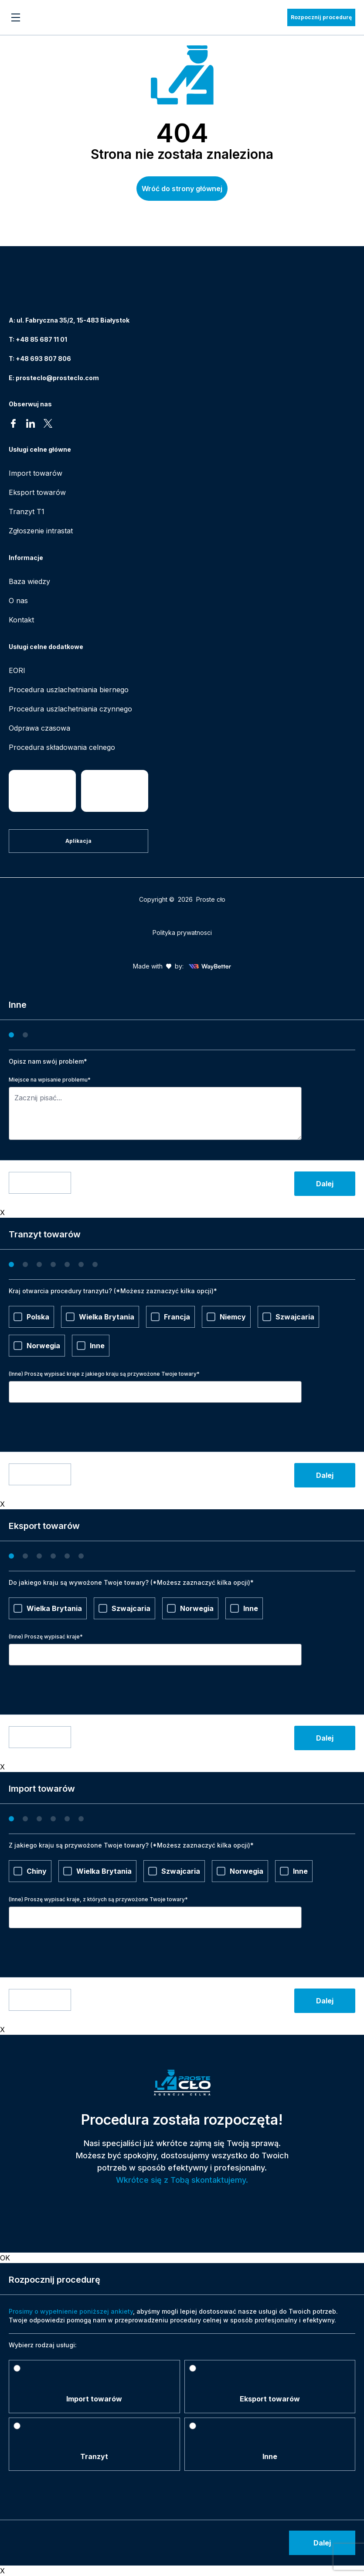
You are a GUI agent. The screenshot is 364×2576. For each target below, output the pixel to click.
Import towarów (35, 473)
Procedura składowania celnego (62, 747)
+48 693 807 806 (43, 358)
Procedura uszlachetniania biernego (69, 689)
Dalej (324, 1183)
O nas (18, 600)
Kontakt (21, 619)
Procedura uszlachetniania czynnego (70, 708)
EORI (17, 670)
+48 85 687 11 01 (41, 339)
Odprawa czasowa (39, 728)
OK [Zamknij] (5, 2257)
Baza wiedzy (29, 581)
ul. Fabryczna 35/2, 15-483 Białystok (73, 320)
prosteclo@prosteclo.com (57, 377)
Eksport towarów (37, 492)
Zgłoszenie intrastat (41, 530)
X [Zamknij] (2, 1212)
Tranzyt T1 (26, 511)
